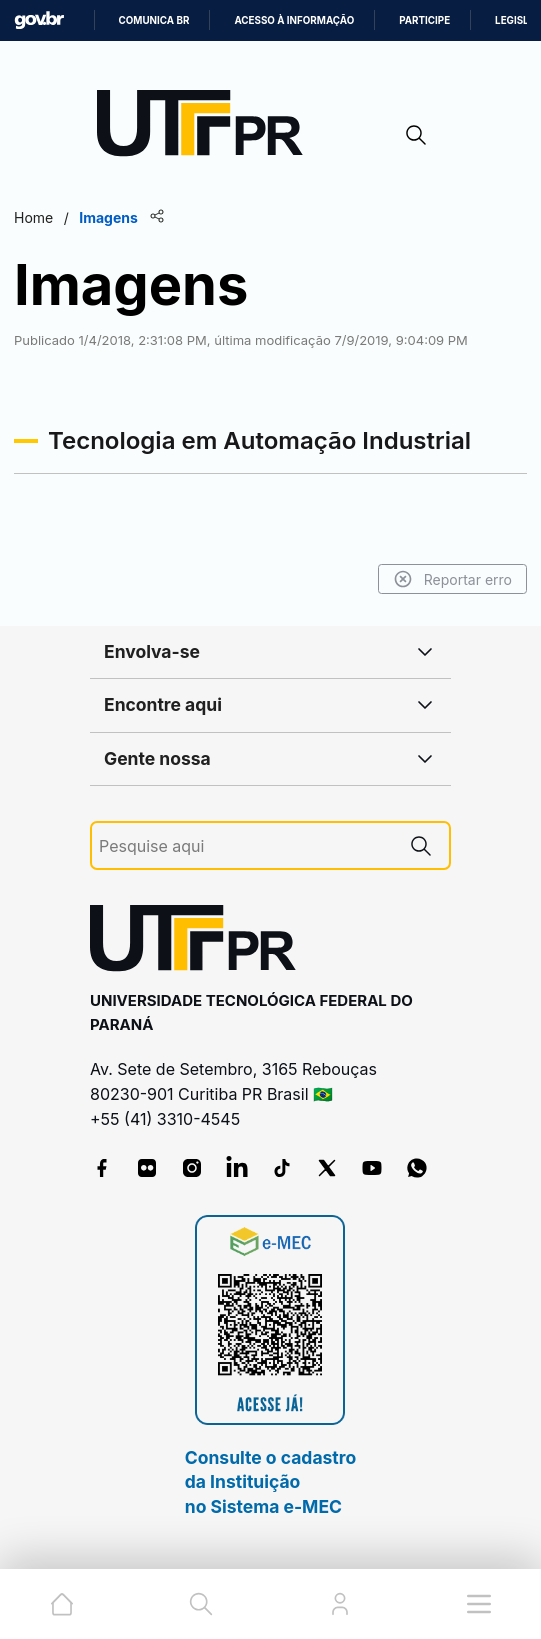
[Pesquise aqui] (246, 846)
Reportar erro (452, 579)
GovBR (39, 20)
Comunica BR (154, 20)
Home (33, 217)
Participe (424, 20)
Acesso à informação (294, 20)
